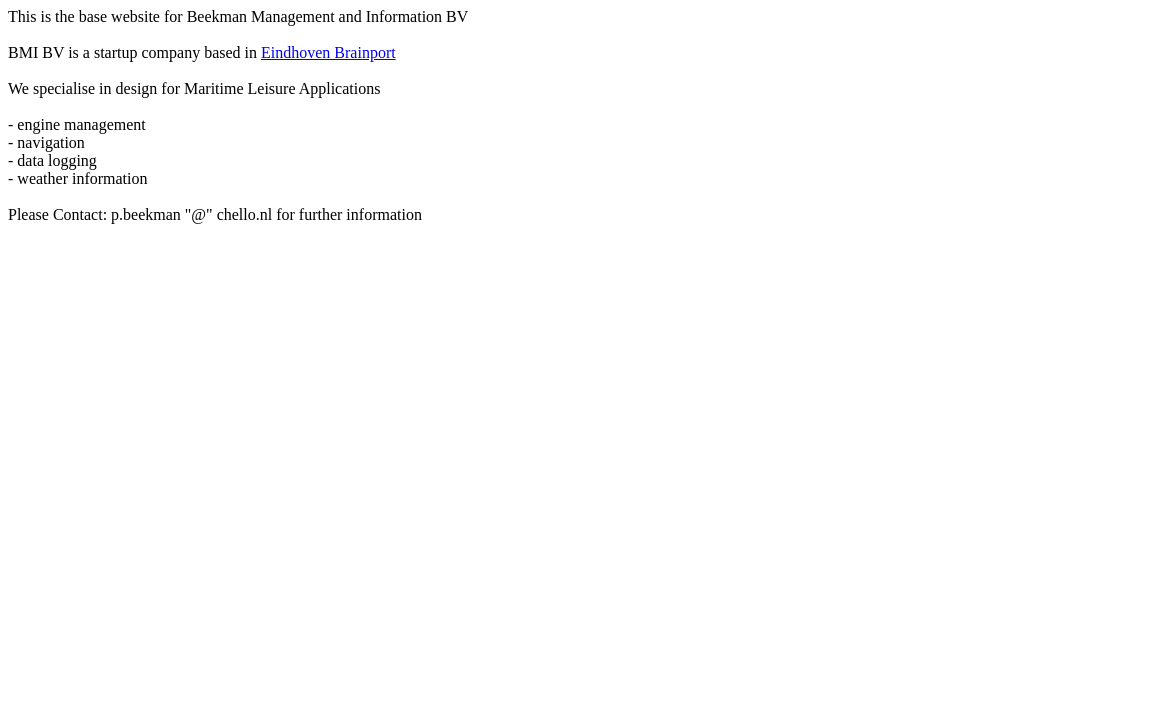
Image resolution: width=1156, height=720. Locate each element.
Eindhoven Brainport (328, 52)
